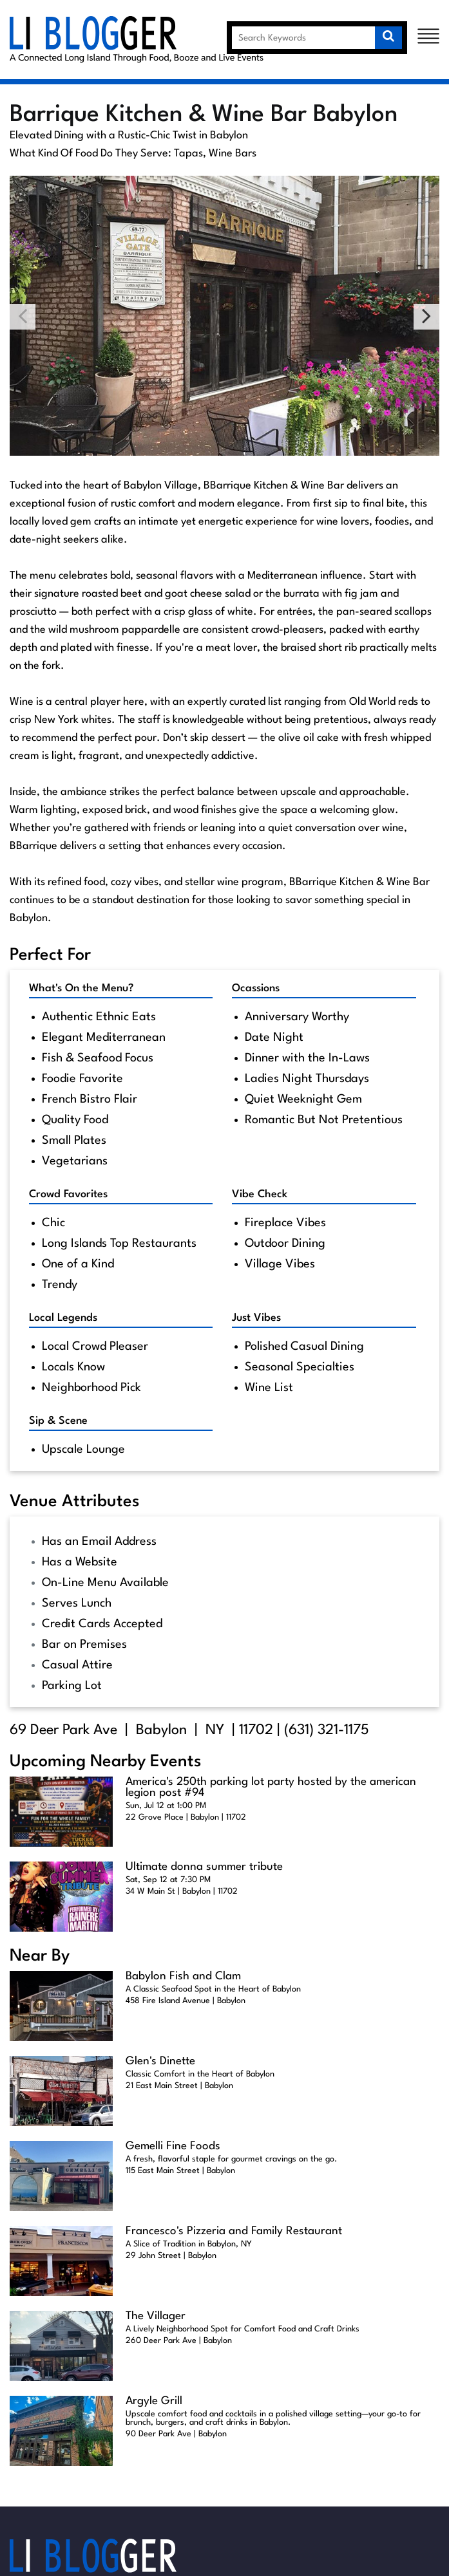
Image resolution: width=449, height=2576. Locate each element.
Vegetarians (75, 1161)
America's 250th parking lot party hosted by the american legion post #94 (271, 1787)
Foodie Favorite (82, 1079)
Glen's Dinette (160, 2061)
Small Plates (74, 1140)
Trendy (59, 1285)
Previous (22, 317)
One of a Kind (78, 1264)
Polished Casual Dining (304, 1346)
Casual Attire (77, 1665)
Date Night (274, 1037)
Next (426, 317)
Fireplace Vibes (285, 1223)
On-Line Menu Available (105, 1583)
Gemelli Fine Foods (173, 2146)
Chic (53, 1223)
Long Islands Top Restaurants (119, 1243)
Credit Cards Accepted (102, 1624)
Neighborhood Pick (91, 1388)
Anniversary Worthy (297, 1017)
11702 (256, 1730)
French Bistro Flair (89, 1099)
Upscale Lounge (83, 1449)
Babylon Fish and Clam (183, 1976)
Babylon (161, 1730)
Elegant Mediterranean (104, 1037)
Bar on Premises (84, 1644)
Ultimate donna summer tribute (204, 1867)
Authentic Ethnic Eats (99, 1017)
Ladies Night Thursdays (307, 1079)
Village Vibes (280, 1264)
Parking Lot (72, 1686)
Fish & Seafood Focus (97, 1058)
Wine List (269, 1388)
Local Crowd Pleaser (95, 1346)
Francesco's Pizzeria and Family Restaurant (234, 2231)
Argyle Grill (154, 2401)
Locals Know (73, 1367)
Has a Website (79, 1562)
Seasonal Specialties (299, 1367)
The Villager (156, 2316)
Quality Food (75, 1120)
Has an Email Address (99, 1541)
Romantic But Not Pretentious (324, 1120)
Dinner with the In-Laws (307, 1058)
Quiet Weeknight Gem (303, 1099)
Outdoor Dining (285, 1243)
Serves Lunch (76, 1603)
